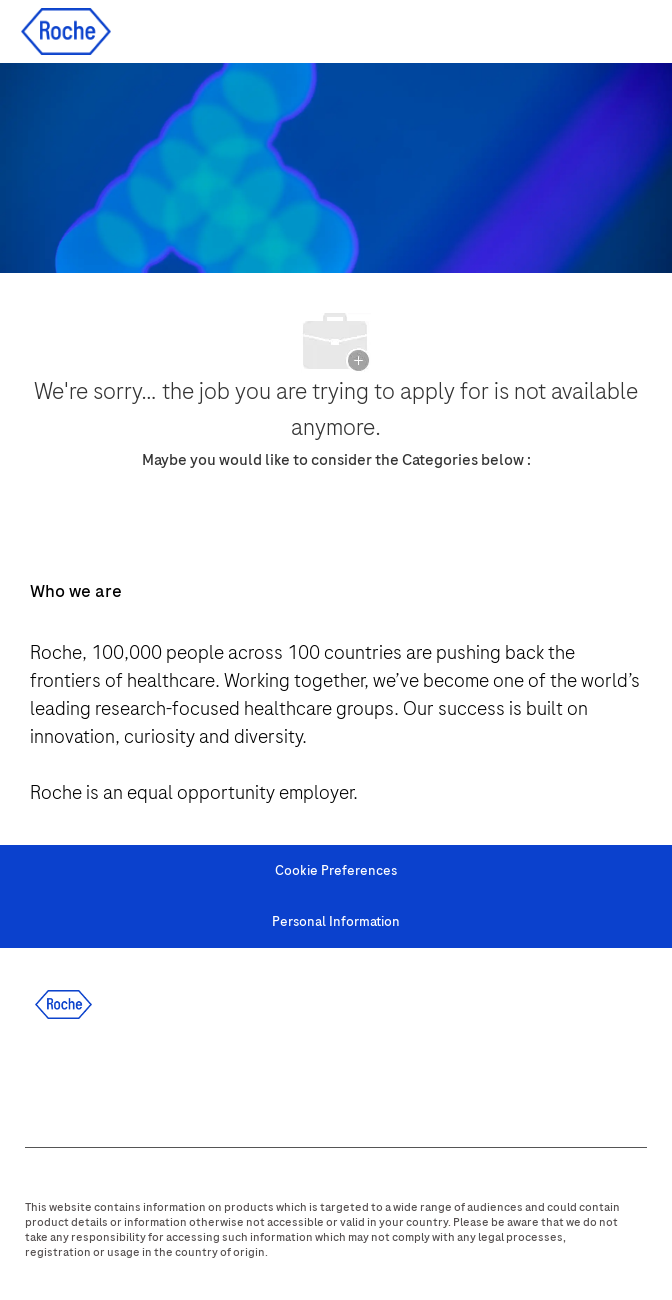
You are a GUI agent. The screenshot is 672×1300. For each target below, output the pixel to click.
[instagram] (202, 1078)
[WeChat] (310, 1078)
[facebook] (40, 1078)
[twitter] (148, 1078)
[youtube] (256, 1078)
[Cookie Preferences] (336, 871)
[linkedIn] (94, 1078)
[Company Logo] (66, 30)
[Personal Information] (336, 922)
